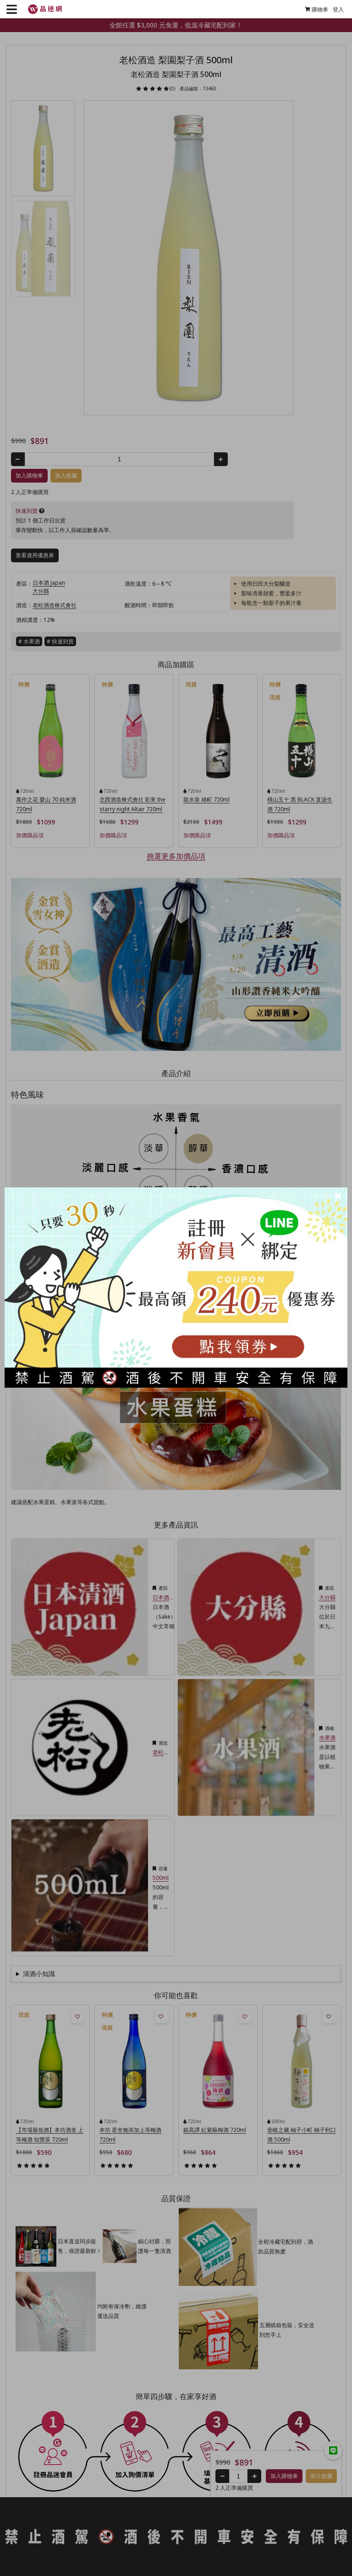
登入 (335, 9)
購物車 (313, 9)
